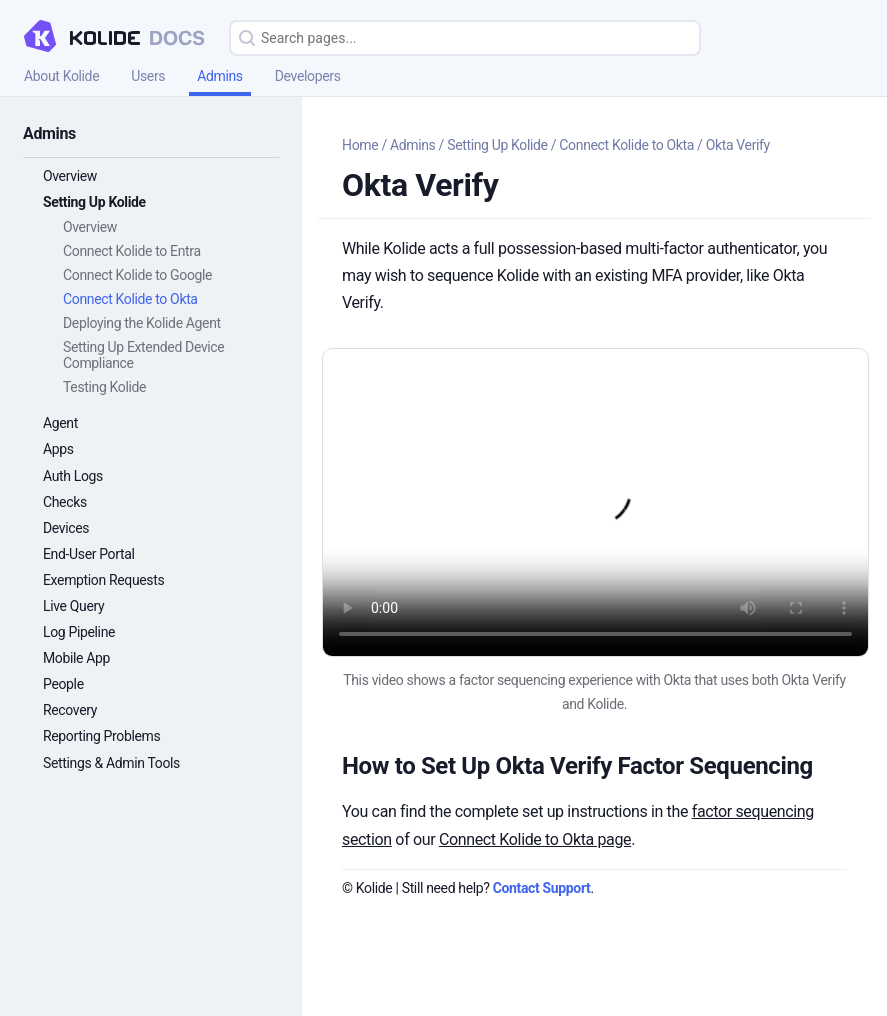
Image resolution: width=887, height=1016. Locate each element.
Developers (308, 76)
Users (148, 76)
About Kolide (61, 76)
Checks (65, 502)
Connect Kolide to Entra (132, 251)
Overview (70, 176)
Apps (58, 449)
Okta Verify (738, 145)
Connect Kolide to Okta (130, 299)
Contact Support (542, 888)
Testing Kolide (104, 387)
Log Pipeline (79, 632)
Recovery (70, 710)
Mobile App (76, 658)
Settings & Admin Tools (111, 763)
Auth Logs (73, 476)
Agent (60, 423)
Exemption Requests (103, 580)
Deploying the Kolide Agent (142, 323)
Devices (66, 528)
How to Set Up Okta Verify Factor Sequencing (577, 766)
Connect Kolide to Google (137, 275)
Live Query (73, 606)
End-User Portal (89, 554)
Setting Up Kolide (94, 202)
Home (360, 145)
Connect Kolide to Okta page (535, 839)
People (63, 684)
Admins (220, 76)
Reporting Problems (101, 736)
